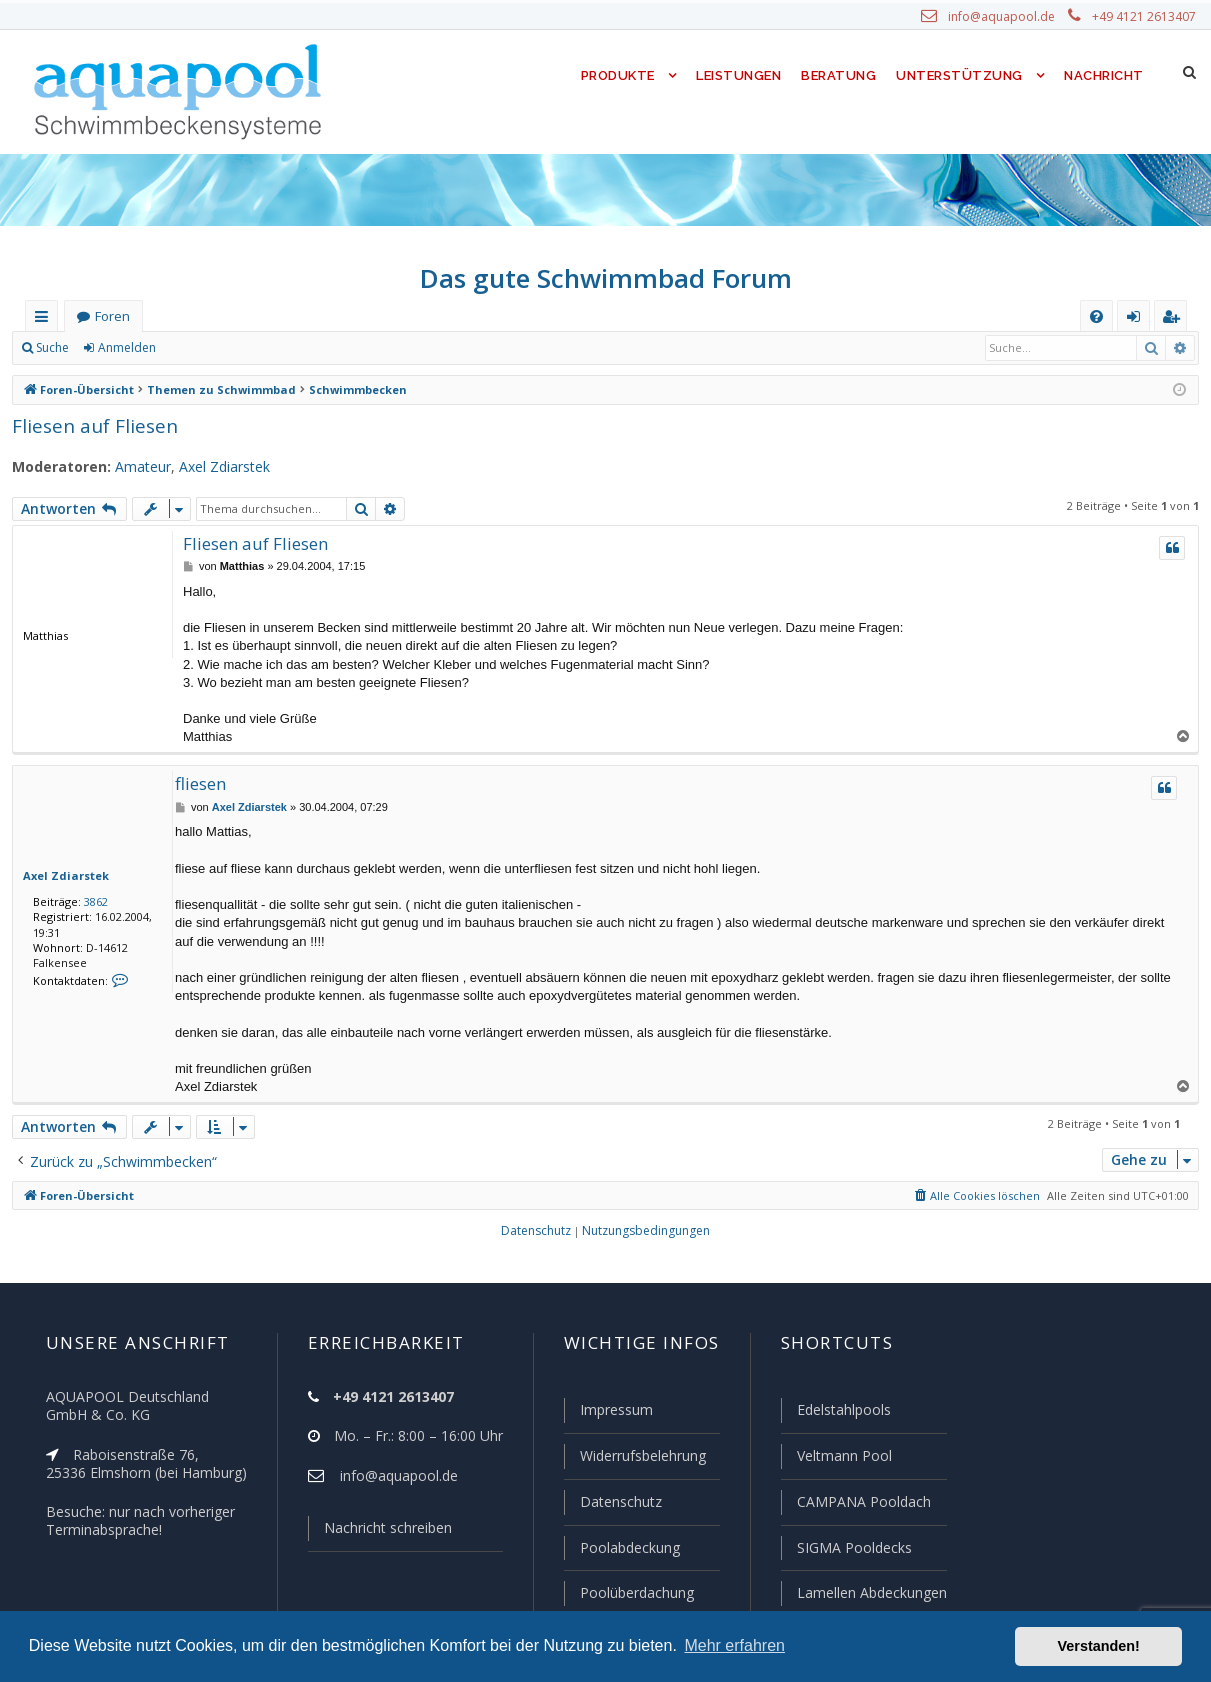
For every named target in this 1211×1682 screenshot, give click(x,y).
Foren (112, 316)
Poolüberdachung (628, 1593)
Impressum (607, 1414)
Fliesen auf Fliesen (91, 425)
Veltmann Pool (841, 1459)
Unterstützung (959, 75)
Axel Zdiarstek (210, 467)
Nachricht (1103, 75)
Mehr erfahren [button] (734, 1645)
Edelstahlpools (841, 1414)
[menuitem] (1096, 316)
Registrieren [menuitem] (1175, 320)
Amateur (131, 467)
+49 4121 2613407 (1145, 17)
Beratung (840, 75)
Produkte (612, 75)
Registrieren (215, 348)
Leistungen (737, 75)
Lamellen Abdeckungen (869, 1593)
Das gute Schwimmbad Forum (605, 278)
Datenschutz (612, 1504)
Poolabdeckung (621, 1549)
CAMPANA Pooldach (861, 1504)
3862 (92, 901)
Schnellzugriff (45, 320)
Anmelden (126, 348)
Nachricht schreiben (380, 1532)
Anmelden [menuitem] (1138, 320)
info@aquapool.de (1009, 17)
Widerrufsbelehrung (634, 1459)
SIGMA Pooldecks (852, 1549)
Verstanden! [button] (1099, 1646)
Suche (53, 348)
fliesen (199, 783)
